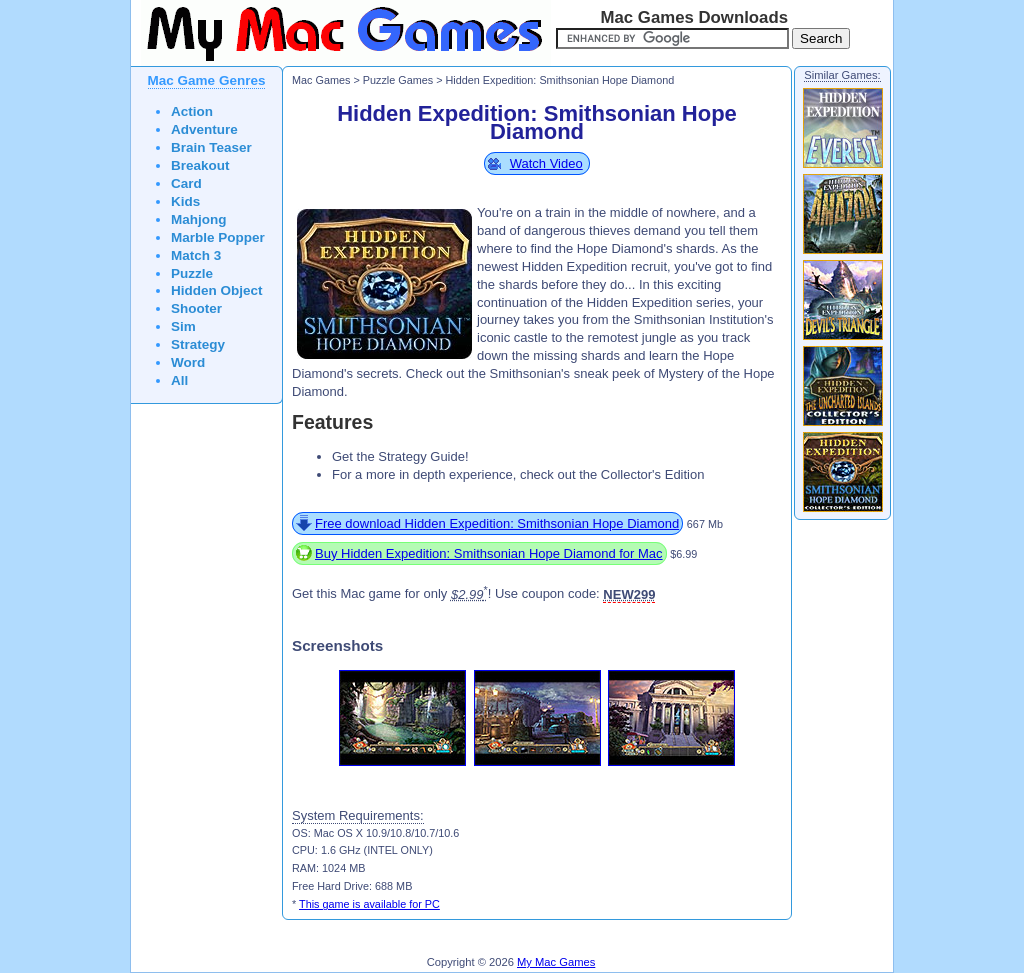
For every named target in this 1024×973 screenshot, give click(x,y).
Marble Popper (218, 237)
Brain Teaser (211, 147)
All (179, 380)
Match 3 (196, 255)
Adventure (204, 129)
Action (192, 111)
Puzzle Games (398, 80)
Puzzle (192, 273)
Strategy (198, 344)
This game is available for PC (369, 904)
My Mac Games (556, 962)
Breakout (200, 165)
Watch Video (546, 163)
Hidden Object (217, 290)
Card (186, 183)
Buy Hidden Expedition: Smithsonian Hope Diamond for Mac (489, 553)
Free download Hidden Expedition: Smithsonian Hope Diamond (497, 523)
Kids (185, 201)
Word (188, 362)
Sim (183, 326)
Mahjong (199, 219)
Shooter (196, 308)
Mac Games (321, 80)
